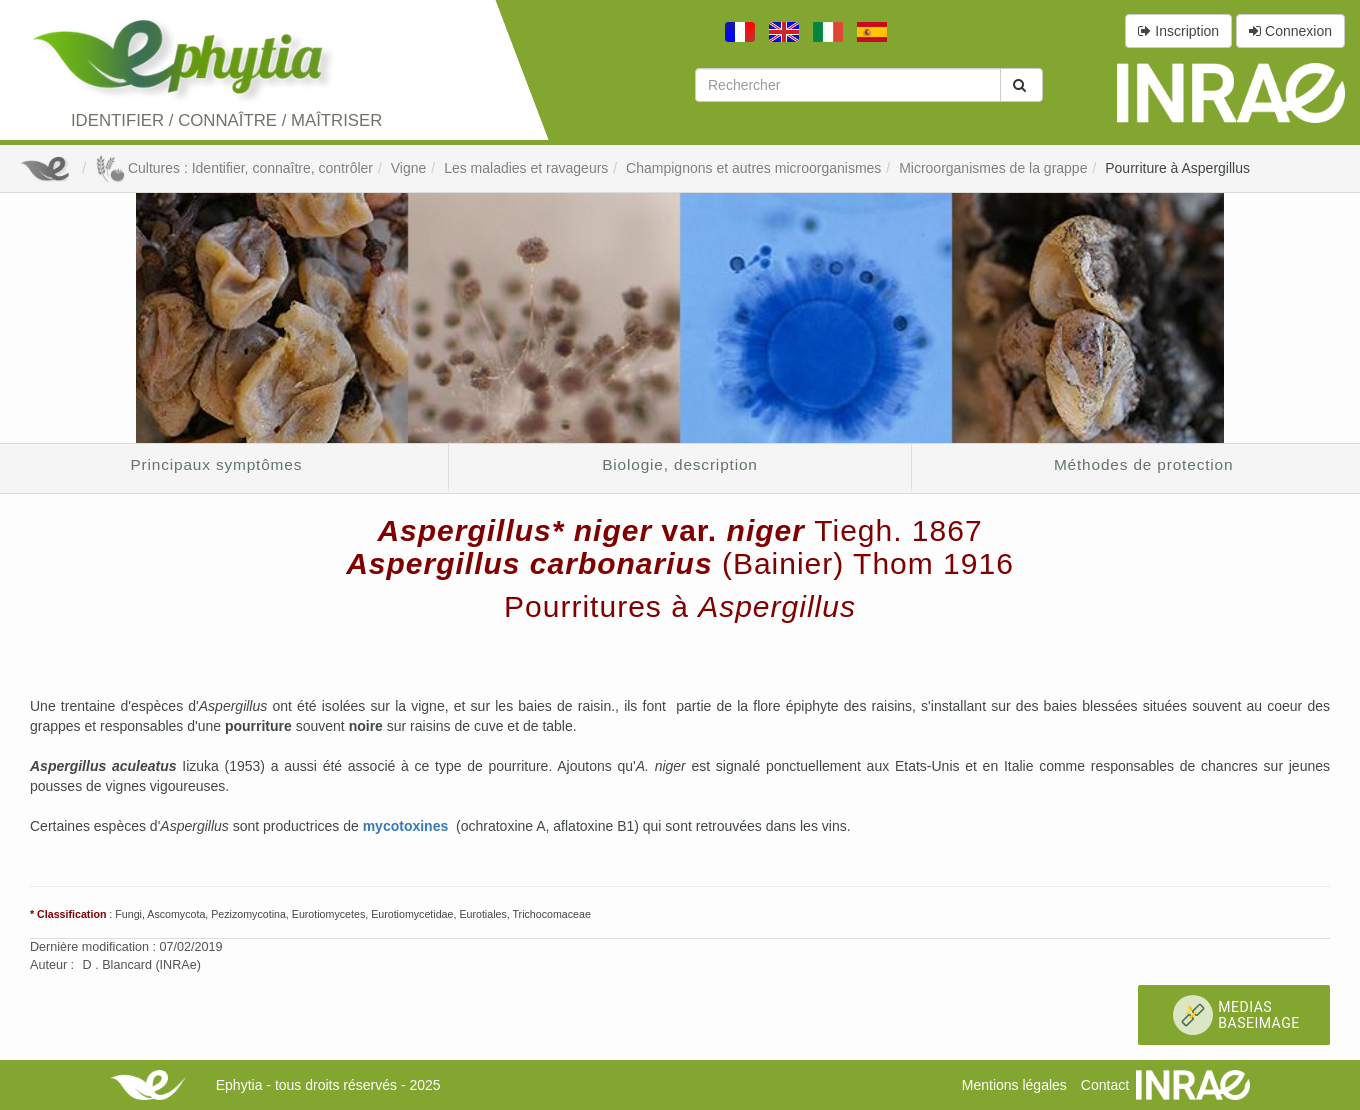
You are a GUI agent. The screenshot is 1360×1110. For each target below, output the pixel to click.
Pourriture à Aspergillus (1177, 168)
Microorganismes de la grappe (993, 168)
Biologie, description (680, 464)
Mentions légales (1014, 1085)
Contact (1105, 1085)
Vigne (409, 168)
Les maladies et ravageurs (526, 168)
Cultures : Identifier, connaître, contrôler (234, 168)
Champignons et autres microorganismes (753, 168)
